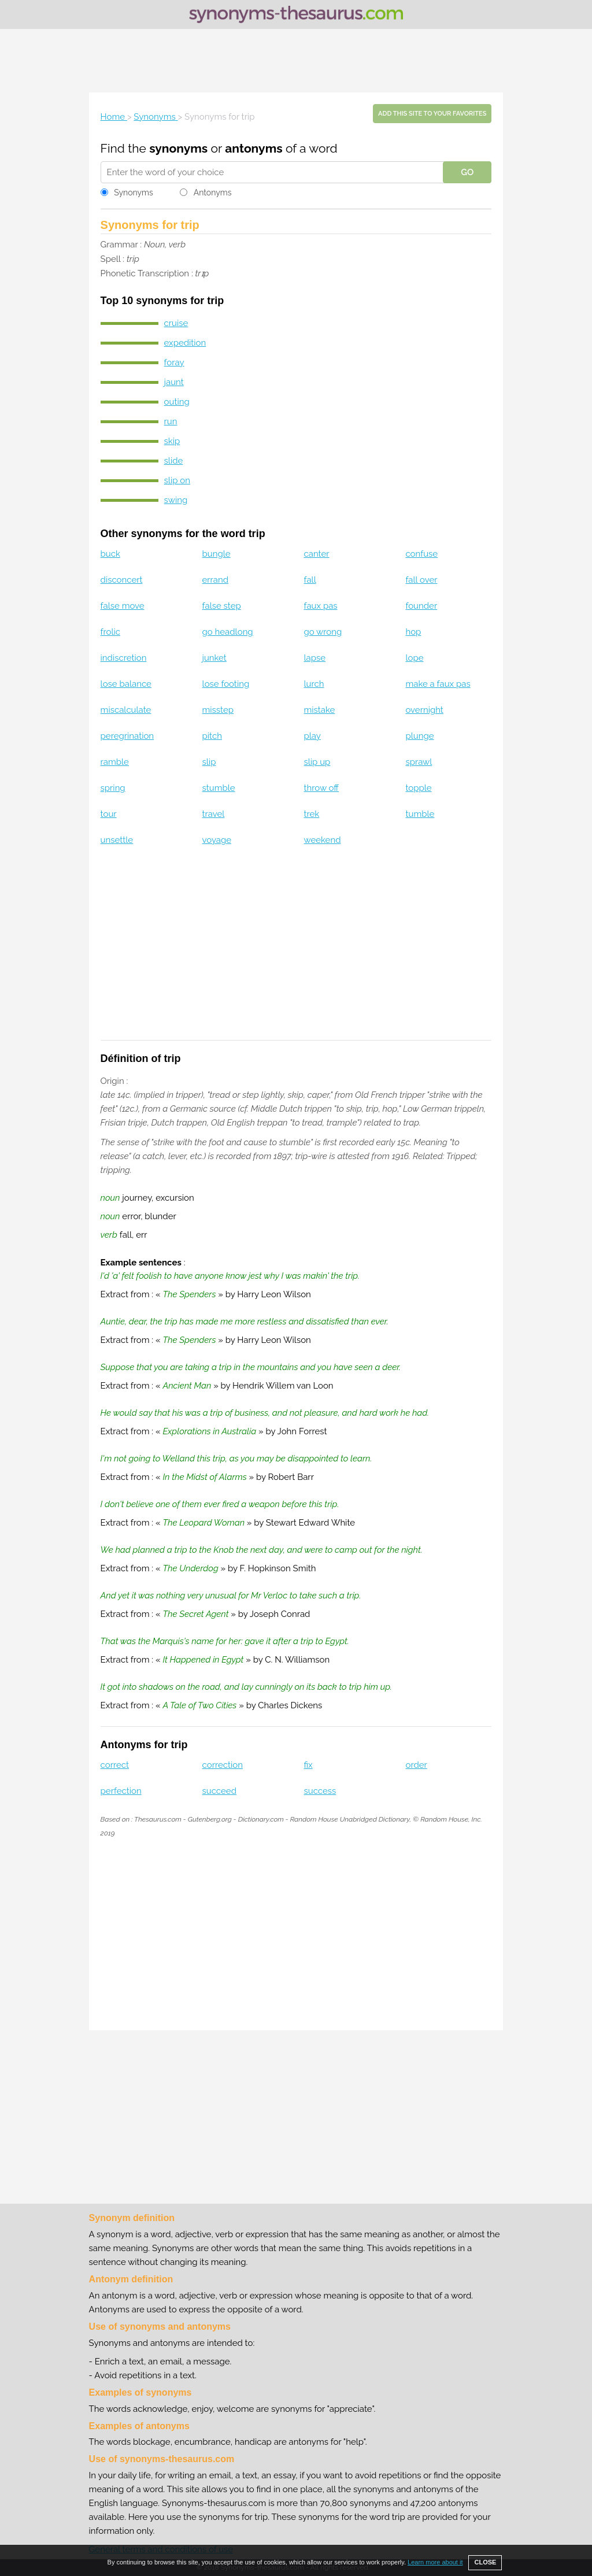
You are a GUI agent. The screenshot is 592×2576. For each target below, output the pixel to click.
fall (310, 580)
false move (123, 606)
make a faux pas (437, 684)
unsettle (117, 840)
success (320, 1791)
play (312, 736)
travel (213, 814)
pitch (212, 736)
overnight (424, 710)
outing (177, 402)
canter (317, 554)
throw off (321, 788)
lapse (315, 658)
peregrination (127, 736)
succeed (219, 1791)
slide (173, 461)
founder (421, 606)
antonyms (253, 148)
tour (109, 814)
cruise (176, 323)
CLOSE (485, 2562)
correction (222, 1765)
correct (115, 1765)
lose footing (226, 684)
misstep (218, 710)
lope (414, 658)
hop (413, 632)
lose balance (126, 684)
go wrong (323, 632)
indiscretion (124, 658)
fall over (421, 580)
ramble (115, 762)
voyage (217, 840)
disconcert (122, 580)
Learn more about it (435, 2562)
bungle (216, 554)
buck (110, 554)
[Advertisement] (296, 61)
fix (308, 1765)
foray (174, 362)
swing (176, 500)
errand (215, 580)
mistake (319, 710)
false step (221, 606)
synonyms (178, 148)
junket (214, 658)
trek (312, 814)
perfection (121, 1791)
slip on (177, 480)
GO (467, 172)
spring (113, 788)
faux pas (321, 606)
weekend (322, 840)
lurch (314, 684)
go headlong (227, 632)
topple (418, 788)
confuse (421, 554)
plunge (419, 736)
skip (172, 441)
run (170, 421)
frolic (110, 632)
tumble (419, 814)
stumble (218, 788)
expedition (185, 343)
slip (209, 762)
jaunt (174, 382)
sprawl (418, 762)
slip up (317, 762)
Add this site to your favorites (432, 113)
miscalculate (126, 710)
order (416, 1765)
